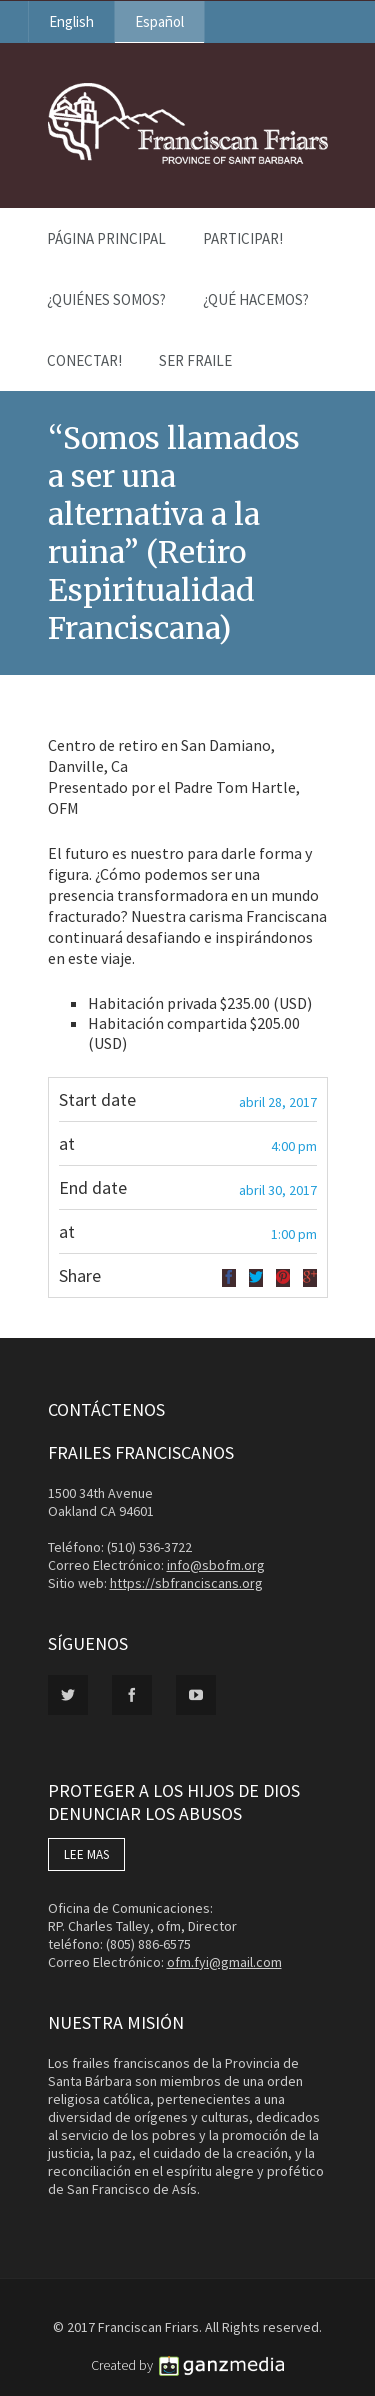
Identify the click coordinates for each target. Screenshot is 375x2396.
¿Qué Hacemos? (256, 299)
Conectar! (84, 360)
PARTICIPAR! (243, 238)
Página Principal (106, 238)
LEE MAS (86, 1854)
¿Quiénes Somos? (106, 299)
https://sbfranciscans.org (186, 1583)
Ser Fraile (195, 360)
